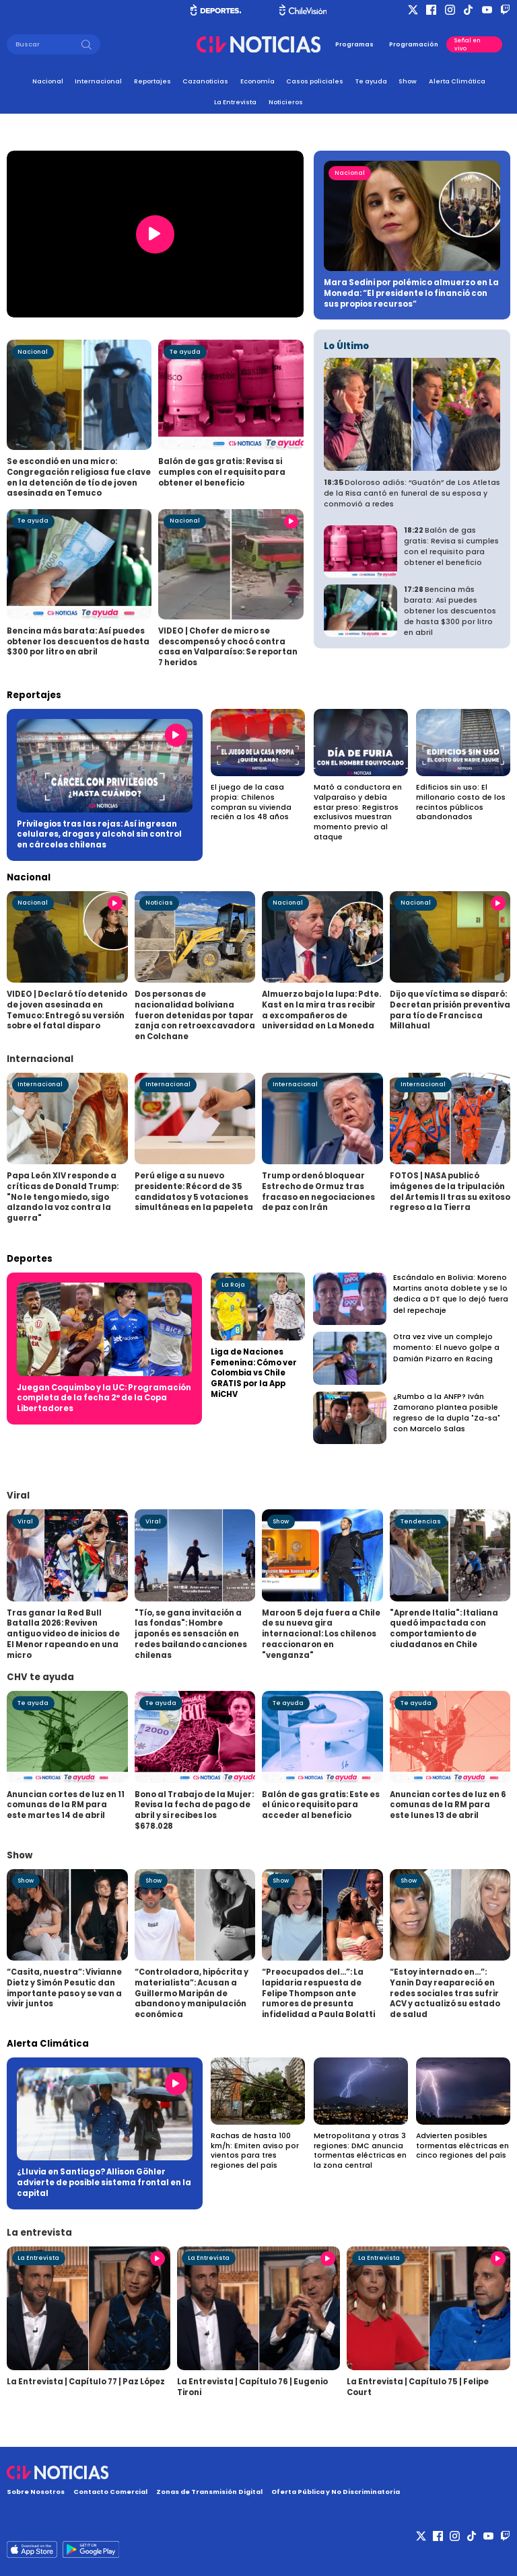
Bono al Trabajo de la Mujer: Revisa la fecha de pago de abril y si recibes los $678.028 (194, 1810)
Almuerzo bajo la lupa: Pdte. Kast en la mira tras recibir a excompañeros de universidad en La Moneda (321, 1010)
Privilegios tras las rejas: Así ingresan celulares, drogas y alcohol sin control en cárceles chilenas (99, 834)
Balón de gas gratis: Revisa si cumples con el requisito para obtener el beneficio (221, 472)
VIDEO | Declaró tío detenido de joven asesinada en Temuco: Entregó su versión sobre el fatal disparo (67, 1010)
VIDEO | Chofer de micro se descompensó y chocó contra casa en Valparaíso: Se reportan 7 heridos (228, 647)
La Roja (233, 1285)
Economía (257, 81)
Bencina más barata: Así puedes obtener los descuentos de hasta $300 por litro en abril (78, 641)
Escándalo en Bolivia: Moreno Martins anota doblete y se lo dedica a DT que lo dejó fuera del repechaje (450, 1294)
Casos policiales (314, 81)
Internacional (98, 81)
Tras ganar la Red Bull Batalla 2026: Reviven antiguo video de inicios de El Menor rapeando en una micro (63, 1634)
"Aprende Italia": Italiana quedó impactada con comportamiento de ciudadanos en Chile (444, 1628)
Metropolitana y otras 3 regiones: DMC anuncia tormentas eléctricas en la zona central (360, 2150)
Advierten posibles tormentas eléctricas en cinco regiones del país (462, 2145)
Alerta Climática (457, 81)
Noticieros (286, 102)
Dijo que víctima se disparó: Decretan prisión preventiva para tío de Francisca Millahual (450, 1010)
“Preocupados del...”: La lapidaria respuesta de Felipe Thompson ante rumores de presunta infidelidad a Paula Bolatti (318, 1993)
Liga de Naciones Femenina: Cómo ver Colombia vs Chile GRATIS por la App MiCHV (254, 1373)
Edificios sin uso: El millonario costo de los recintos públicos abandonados (461, 802)
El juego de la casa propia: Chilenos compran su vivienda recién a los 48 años (251, 802)
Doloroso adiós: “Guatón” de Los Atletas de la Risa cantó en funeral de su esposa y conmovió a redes (412, 493)
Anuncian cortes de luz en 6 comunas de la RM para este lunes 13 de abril (448, 1805)
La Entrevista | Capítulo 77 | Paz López (86, 2381)
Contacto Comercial (110, 2491)
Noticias (159, 903)
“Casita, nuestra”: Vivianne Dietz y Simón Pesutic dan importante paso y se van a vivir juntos (64, 1988)
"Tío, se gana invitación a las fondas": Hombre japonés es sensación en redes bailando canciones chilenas (191, 1634)
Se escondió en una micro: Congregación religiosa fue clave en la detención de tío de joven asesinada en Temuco (79, 477)
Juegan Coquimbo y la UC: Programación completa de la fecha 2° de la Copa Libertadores (104, 1398)
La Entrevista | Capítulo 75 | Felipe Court (418, 2387)
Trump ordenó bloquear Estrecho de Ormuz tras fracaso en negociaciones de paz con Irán (318, 1191)
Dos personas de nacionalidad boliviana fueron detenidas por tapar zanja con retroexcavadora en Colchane (195, 1015)
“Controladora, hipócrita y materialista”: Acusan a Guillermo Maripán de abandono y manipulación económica (191, 1993)
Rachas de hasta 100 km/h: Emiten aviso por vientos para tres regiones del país (255, 2150)
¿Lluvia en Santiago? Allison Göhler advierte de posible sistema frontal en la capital (104, 2182)
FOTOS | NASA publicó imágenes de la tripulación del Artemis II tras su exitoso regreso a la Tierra (450, 1191)
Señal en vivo (467, 44)
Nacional (47, 81)
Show (408, 81)
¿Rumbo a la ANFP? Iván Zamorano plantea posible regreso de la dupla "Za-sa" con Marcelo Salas (446, 1413)
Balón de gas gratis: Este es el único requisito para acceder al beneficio (321, 1805)
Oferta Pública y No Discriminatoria (335, 2491)
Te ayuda (371, 81)
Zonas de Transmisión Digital (209, 2491)
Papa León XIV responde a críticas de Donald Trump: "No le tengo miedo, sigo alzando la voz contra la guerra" (62, 1196)
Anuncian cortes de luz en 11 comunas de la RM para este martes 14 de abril (66, 1805)
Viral (25, 1521)
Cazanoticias (205, 81)
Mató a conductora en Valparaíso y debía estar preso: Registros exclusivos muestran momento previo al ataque (358, 812)
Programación (413, 44)
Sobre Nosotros (36, 2491)
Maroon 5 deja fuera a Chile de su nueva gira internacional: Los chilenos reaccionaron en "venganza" (321, 1634)
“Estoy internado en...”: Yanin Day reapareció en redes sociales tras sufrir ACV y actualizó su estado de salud (445, 1993)
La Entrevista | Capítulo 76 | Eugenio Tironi (252, 2387)
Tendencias (421, 1521)
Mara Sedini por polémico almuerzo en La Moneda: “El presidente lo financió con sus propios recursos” (411, 293)
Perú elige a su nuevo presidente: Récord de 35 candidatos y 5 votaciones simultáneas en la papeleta (194, 1191)
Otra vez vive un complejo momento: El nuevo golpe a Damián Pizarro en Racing (446, 1347)
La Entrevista (235, 102)
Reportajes (152, 81)
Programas (354, 44)
